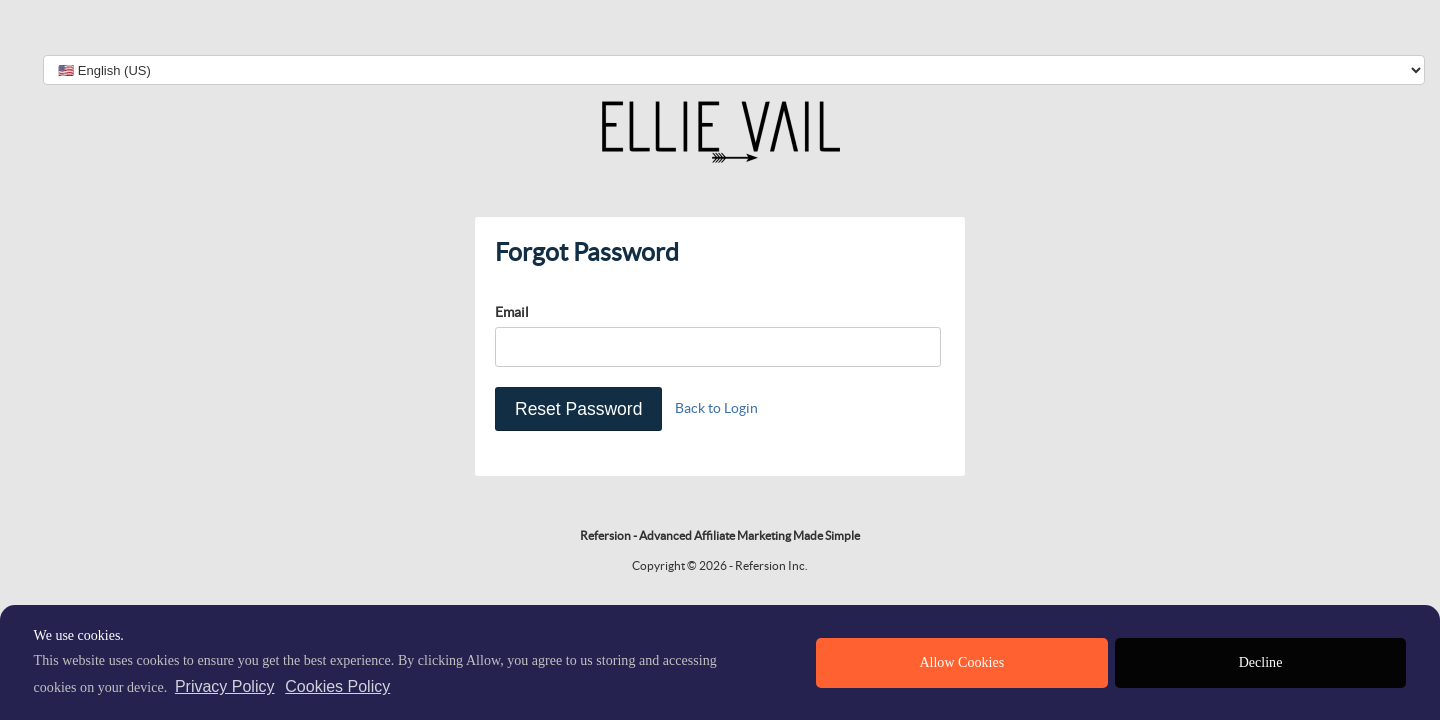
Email (512, 312)
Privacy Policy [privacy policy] (225, 686)
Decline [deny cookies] (1261, 662)
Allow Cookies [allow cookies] (961, 662)
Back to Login (716, 408)
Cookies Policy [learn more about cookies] (337, 686)
